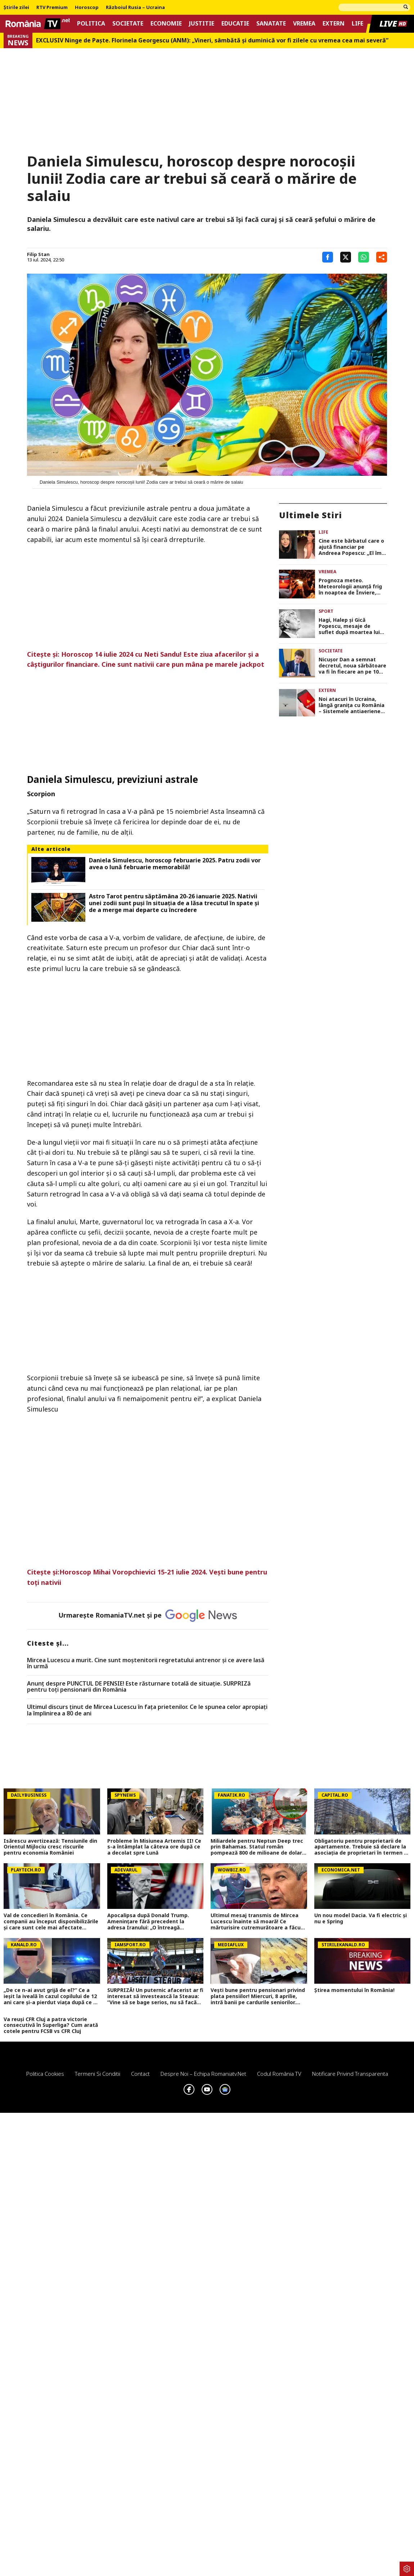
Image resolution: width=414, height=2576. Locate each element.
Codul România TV (279, 2073)
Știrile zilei (16, 7)
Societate (127, 23)
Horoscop (87, 7)
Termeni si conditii (97, 2073)
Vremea (304, 23)
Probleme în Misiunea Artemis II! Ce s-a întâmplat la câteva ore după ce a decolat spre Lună (154, 1847)
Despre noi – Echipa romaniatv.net (203, 2073)
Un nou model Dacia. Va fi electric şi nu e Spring (360, 1918)
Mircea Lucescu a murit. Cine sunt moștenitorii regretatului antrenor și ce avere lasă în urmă (145, 1663)
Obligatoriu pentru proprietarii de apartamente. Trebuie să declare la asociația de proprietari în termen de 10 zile (362, 1847)
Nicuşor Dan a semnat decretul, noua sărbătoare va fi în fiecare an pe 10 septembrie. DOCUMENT (352, 666)
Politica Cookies (45, 2073)
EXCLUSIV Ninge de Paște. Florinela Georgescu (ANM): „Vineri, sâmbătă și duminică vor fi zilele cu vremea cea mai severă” (212, 40)
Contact (140, 2073)
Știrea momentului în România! (354, 1990)
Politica (91, 23)
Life (357, 23)
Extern (334, 23)
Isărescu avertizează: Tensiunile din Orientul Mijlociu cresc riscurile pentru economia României (50, 1847)
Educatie (235, 23)
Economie (166, 23)
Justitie (201, 23)
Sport (326, 611)
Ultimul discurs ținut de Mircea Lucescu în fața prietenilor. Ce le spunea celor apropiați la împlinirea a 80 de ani (147, 1710)
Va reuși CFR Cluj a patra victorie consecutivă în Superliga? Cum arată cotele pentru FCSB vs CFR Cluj (51, 2025)
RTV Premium (52, 7)
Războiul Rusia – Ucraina (135, 7)
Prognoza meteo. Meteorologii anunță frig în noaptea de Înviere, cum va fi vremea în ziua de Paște (350, 587)
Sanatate (271, 23)
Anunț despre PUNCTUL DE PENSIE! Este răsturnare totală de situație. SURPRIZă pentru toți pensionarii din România (139, 1687)
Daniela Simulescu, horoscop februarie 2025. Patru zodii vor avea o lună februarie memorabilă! (175, 864)
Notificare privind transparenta (350, 2073)
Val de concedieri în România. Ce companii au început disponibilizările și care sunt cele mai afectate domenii (51, 1921)
